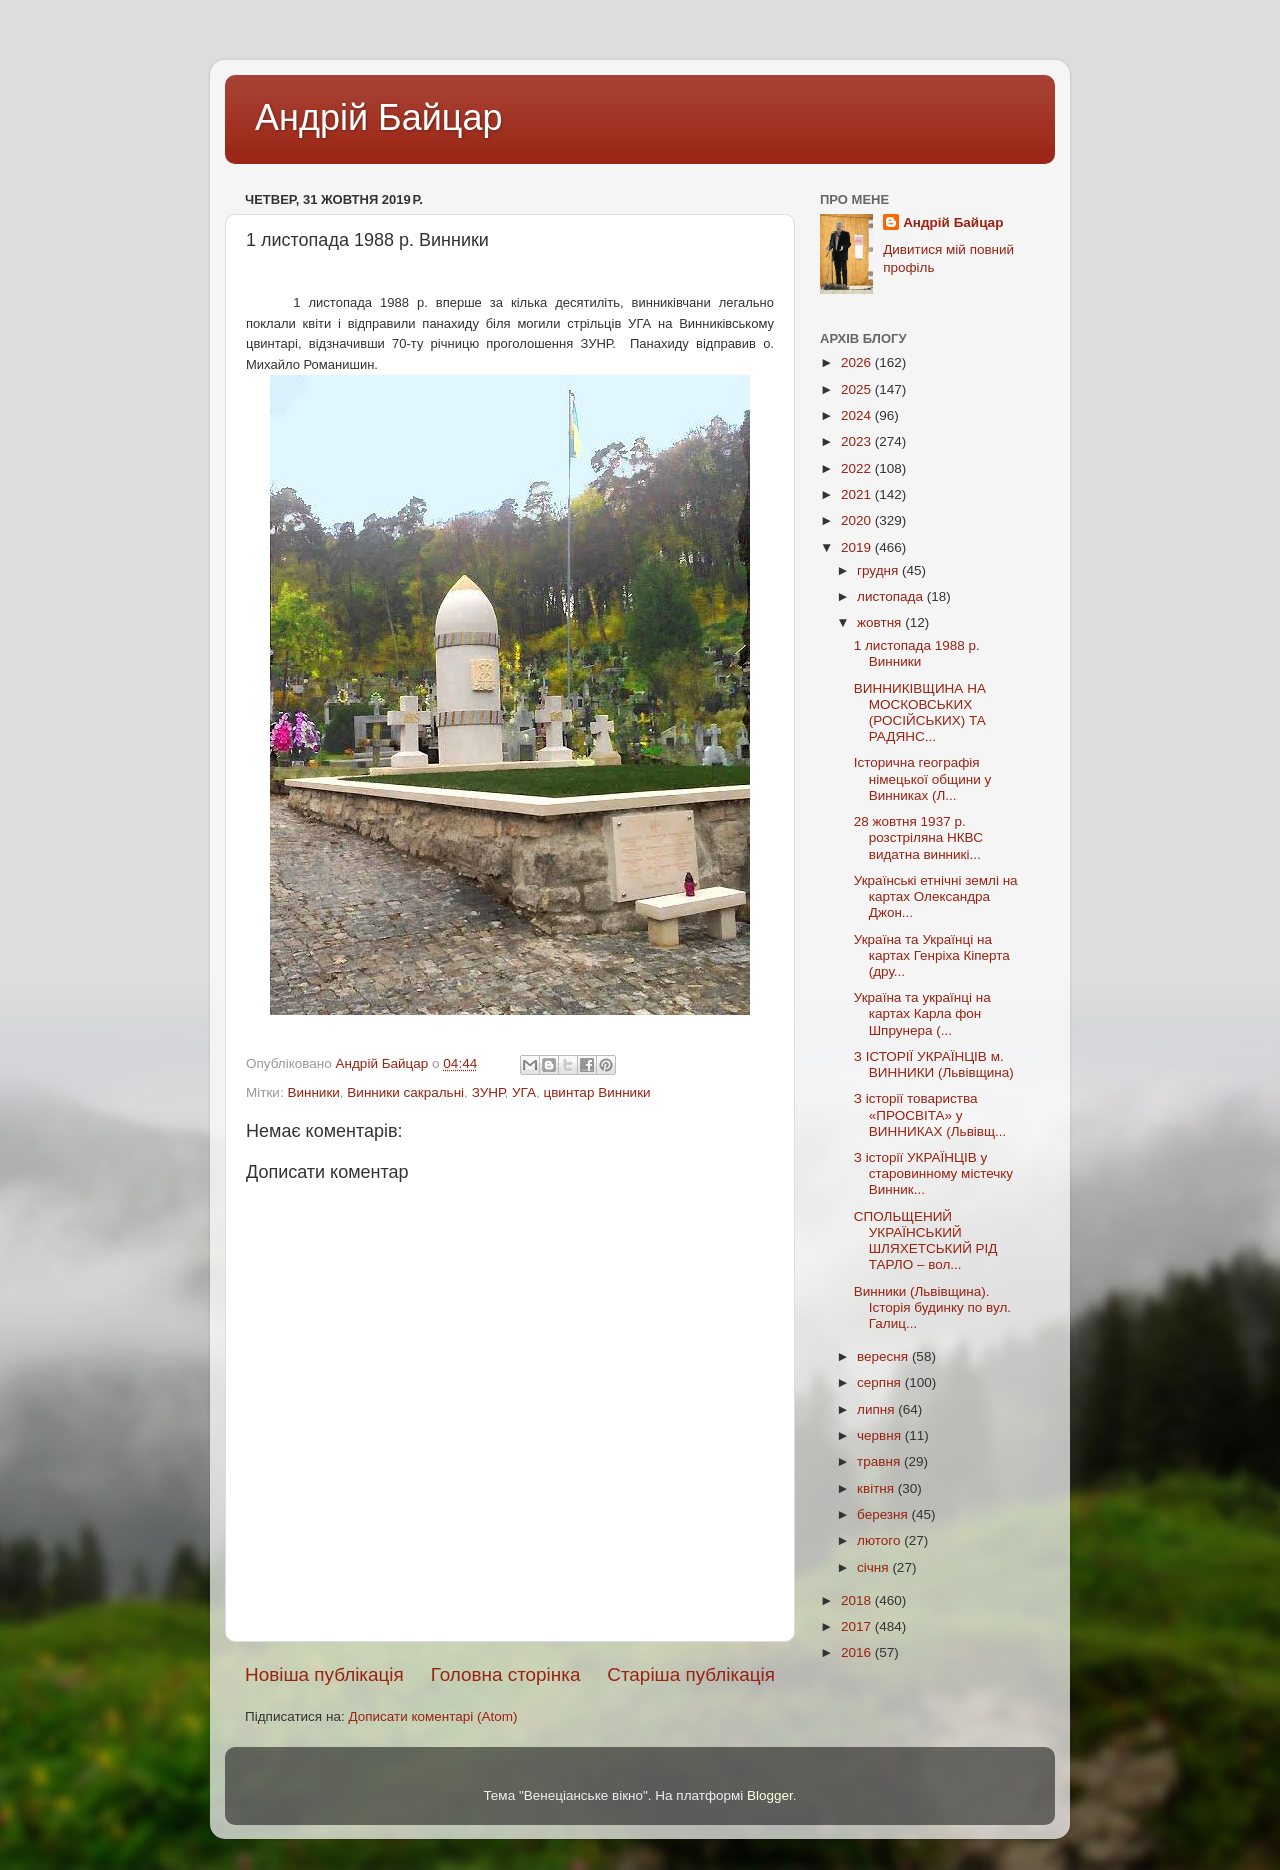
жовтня (881, 622)
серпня (881, 1382)
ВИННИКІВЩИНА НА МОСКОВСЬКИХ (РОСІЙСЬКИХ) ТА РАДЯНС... (920, 713)
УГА (524, 1092)
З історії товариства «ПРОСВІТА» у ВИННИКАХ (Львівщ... (930, 1114)
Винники (313, 1092)
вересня (884, 1356)
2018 (858, 1600)
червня (881, 1435)
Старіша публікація (691, 1674)
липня (877, 1409)
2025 (858, 389)
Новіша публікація (324, 1674)
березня (884, 1514)
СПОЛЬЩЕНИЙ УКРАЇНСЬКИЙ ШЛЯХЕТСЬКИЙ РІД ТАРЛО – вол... (926, 1241)
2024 (858, 415)
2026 (858, 362)
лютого (880, 1540)
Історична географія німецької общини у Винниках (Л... (922, 778)
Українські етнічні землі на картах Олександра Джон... (936, 896)
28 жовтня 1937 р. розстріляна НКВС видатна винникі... (918, 837)
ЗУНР (488, 1092)
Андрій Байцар (378, 117)
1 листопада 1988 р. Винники (917, 653)
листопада (892, 596)
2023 (858, 441)
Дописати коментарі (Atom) (432, 1716)
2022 (858, 468)
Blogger (770, 1795)
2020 (858, 520)
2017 (858, 1626)
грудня (879, 570)
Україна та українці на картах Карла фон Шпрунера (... (922, 1013)
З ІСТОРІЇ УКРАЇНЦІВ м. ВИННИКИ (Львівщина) (934, 1064)
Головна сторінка (506, 1674)
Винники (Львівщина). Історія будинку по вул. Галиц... (932, 1307)
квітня (877, 1488)
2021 (858, 494)
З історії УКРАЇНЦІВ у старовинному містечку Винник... (933, 1173)
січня (874, 1567)
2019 (858, 547)
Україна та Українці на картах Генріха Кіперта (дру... (932, 955)
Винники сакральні (405, 1092)
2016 (858, 1652)
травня (880, 1461)
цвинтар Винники (596, 1092)
